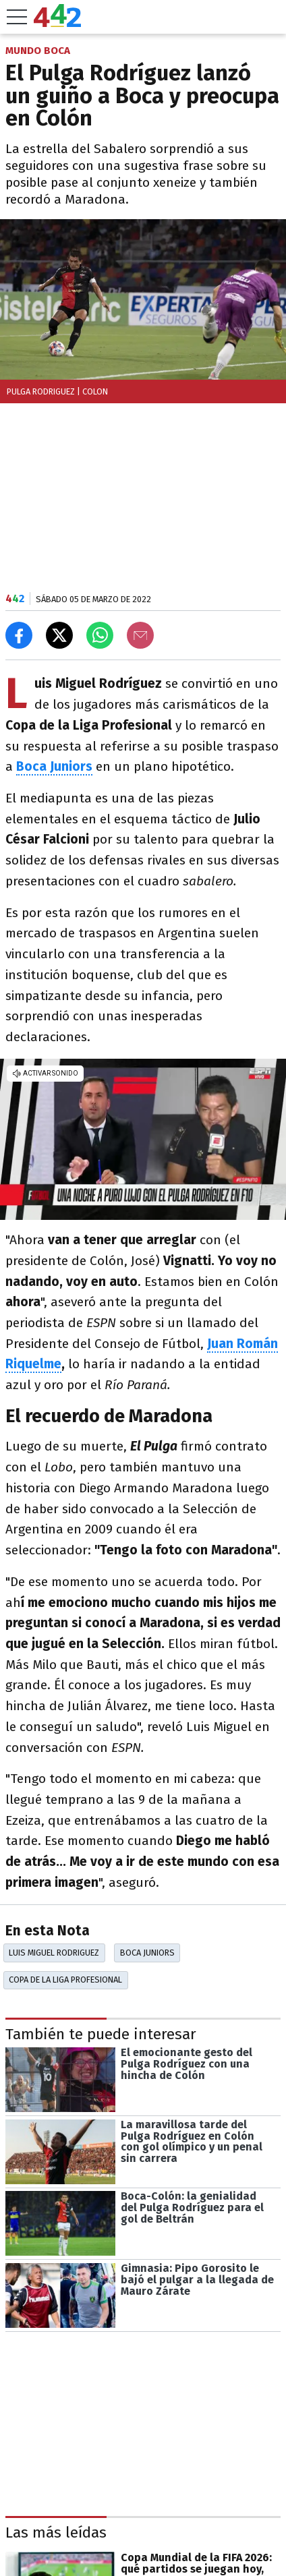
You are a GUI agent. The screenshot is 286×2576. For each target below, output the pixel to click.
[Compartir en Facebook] (18, 635)
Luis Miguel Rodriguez (54, 1953)
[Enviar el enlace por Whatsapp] (99, 635)
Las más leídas (56, 2532)
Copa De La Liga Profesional (65, 1979)
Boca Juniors (147, 1953)
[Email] (140, 635)
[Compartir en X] (59, 635)
